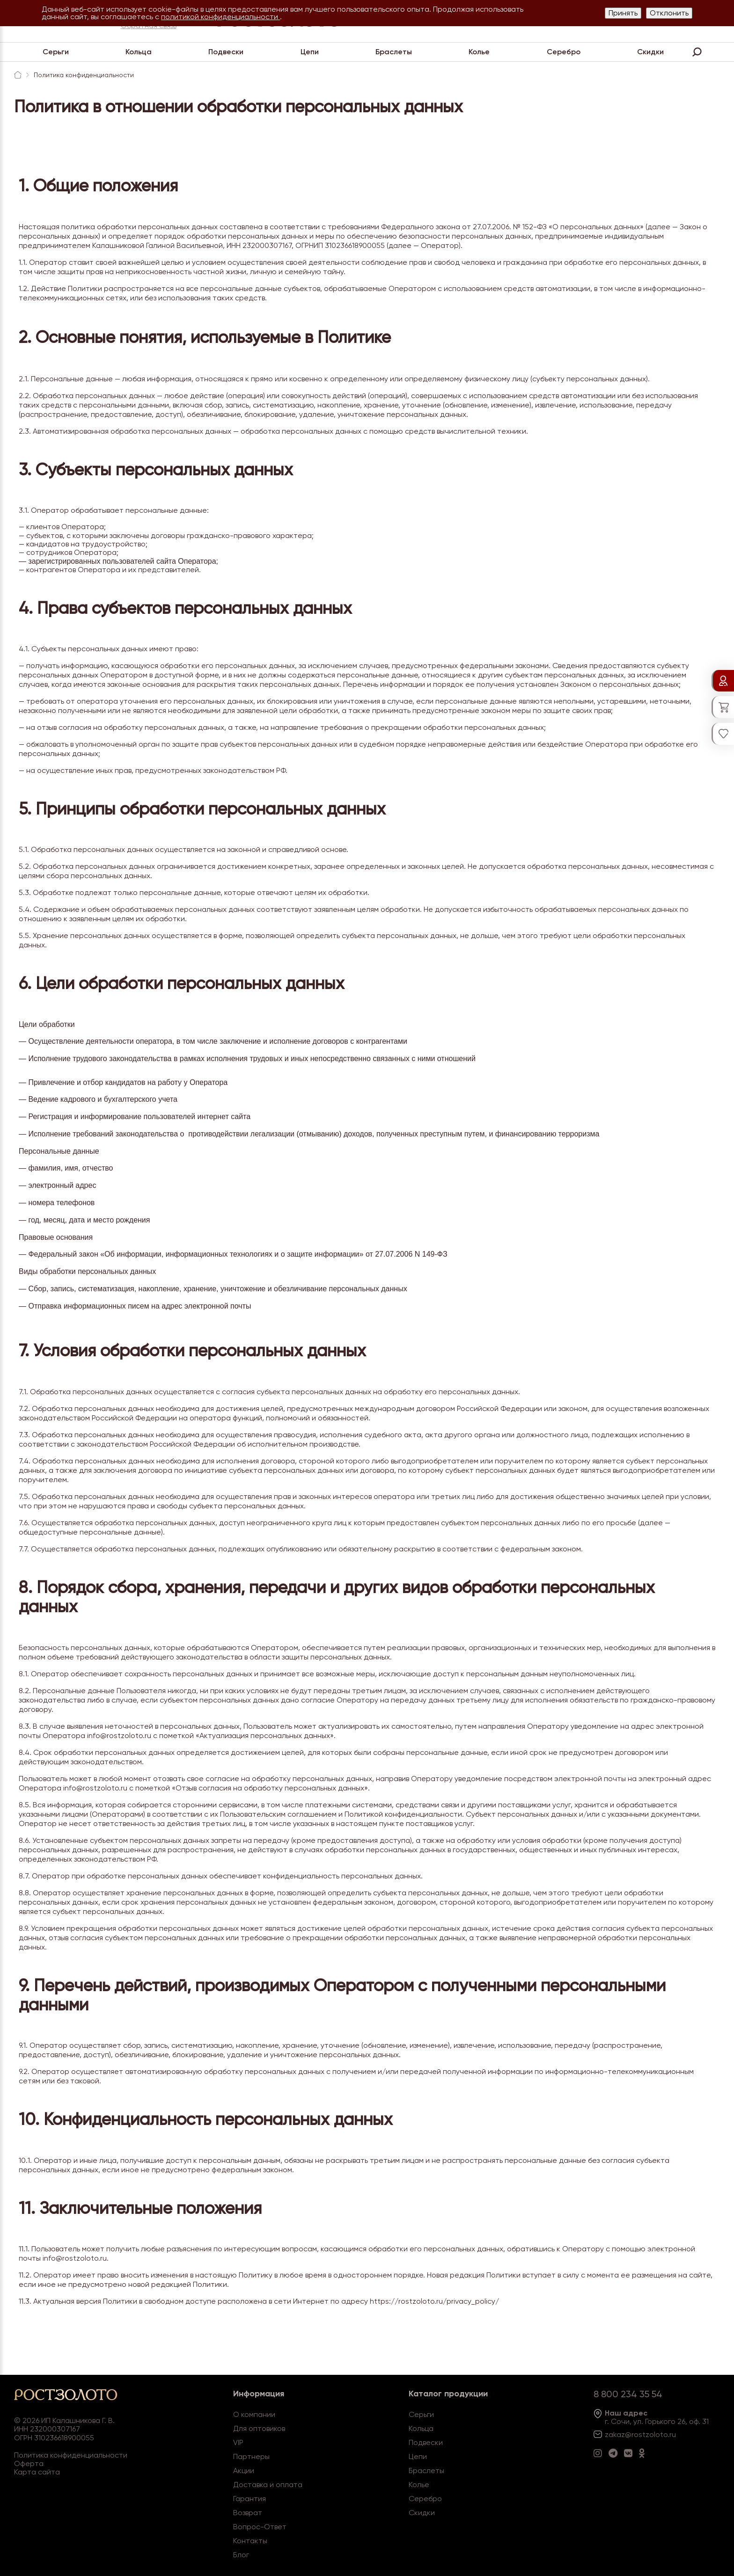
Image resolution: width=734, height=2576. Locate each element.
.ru (672, 2434)
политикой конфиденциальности (220, 16)
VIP (238, 2442)
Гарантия (249, 2498)
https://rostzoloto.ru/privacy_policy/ (434, 2301)
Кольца (138, 51)
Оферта (29, 2463)
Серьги (56, 51)
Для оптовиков (259, 2428)
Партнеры (251, 2456)
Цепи (310, 51)
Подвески (225, 51)
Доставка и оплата (267, 2484)
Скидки (650, 51)
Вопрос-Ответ (259, 2526)
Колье (479, 51)
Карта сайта (37, 2471)
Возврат (247, 2512)
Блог (241, 2554)
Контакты (250, 2540)
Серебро (563, 51)
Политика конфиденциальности (70, 2455)
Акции (243, 2470)
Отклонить (669, 12)
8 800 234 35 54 (628, 2394)
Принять (623, 12)
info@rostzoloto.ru (119, 1735)
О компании (254, 2414)
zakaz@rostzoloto (636, 2434)
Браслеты (393, 51)
